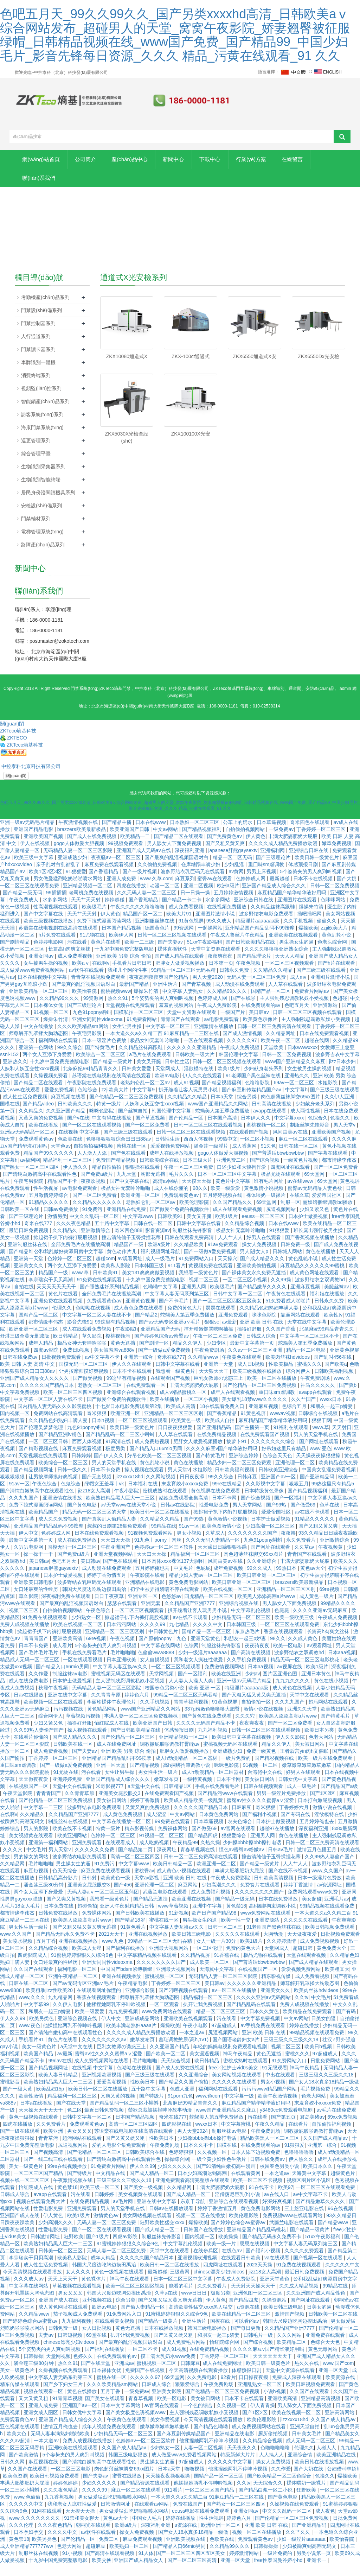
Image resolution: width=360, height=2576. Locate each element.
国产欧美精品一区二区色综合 (280, 2488)
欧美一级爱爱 (226, 1200)
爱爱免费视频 (59, 1102)
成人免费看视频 (187, 919)
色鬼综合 (71, 1496)
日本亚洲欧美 (122, 1672)
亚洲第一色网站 (36, 1059)
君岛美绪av (312, 2129)
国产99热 (277, 1517)
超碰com (105, 1271)
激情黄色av (107, 2228)
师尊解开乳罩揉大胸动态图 (39, 1045)
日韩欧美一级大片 (195, 1067)
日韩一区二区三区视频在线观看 (172, 947)
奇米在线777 (38, 1235)
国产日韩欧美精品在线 (251, 954)
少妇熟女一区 (86, 1629)
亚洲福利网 (273, 862)
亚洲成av (124, 2375)
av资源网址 (330, 1897)
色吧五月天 (297, 1017)
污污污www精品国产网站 (270, 2101)
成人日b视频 (251, 1376)
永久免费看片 (301, 1552)
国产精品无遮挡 (151, 1911)
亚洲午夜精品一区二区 (73, 1988)
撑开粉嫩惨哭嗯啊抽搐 (209, 1341)
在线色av (232, 2263)
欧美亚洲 (53, 2143)
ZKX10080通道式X (127, 369)
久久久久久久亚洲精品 (192, 1059)
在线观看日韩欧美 (241, 2270)
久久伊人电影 (68, 2016)
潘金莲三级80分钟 (44, 1897)
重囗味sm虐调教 (267, 877)
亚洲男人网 (194, 1299)
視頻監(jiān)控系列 (41, 400)
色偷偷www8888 (156, 1665)
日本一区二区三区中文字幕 (228, 1186)
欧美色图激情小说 (222, 1538)
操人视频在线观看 (144, 1482)
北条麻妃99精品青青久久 (91, 1081)
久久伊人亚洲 (339, 1109)
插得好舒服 (250, 1341)
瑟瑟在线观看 (221, 1320)
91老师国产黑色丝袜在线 (254, 1088)
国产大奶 (347, 891)
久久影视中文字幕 (266, 1496)
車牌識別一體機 (38, 374)
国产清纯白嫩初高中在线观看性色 (40, 1186)
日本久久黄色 (264, 2023)
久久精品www (203, 1369)
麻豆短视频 (37, 1883)
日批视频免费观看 (61, 1369)
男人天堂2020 (208, 989)
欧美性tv (333, 1327)
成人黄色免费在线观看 (139, 1320)
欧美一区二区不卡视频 (258, 2192)
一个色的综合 (198, 2417)
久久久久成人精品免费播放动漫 (284, 855)
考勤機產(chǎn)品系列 (45, 309)
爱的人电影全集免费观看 (119, 2157)
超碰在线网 (317, 1052)
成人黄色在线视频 (292, 1700)
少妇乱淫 (234, 877)
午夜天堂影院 (18, 1805)
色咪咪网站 (334, 912)
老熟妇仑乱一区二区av (145, 1095)
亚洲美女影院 (167, 2403)
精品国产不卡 (62, 1193)
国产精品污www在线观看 (226, 1805)
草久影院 (92, 1348)
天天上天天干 (63, 2291)
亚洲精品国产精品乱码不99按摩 (117, 1770)
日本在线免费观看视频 (325, 1045)
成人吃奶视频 (154, 1855)
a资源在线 (249, 2319)
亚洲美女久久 (29, 1278)
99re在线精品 (227, 1496)
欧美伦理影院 (194, 1214)
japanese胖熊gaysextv (232, 862)
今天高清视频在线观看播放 (33, 2284)
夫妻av (46, 2347)
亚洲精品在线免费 (127, 1221)
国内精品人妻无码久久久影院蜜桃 (55, 1418)
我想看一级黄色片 (199, 1285)
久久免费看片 (51, 2136)
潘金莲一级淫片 (212, 1158)
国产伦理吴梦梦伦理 (41, 1439)
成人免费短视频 (153, 1454)
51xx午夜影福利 (205, 954)
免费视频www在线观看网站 (293, 2228)
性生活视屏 (46, 1200)
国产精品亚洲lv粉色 (60, 1446)
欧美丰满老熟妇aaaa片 (132, 2038)
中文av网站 (166, 841)
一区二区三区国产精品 (39, 2185)
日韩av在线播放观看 (172, 2220)
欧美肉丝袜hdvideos (288, 1369)
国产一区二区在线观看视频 (92, 1137)
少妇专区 (216, 1355)
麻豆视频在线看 (69, 1109)
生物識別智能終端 (40, 491)
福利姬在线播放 (328, 1306)
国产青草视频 (196, 996)
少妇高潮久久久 (219, 1897)
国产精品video (38, 1116)
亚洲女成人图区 (41, 2425)
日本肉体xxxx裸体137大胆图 (173, 1573)
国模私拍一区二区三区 (139, 1024)
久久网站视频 (161, 1489)
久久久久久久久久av (105, 2052)
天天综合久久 (268, 2495)
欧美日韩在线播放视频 (320, 2474)
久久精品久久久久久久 (97, 1214)
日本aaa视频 (342, 1665)
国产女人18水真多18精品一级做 (324, 2094)
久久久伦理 (22, 2537)
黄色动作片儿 (122, 1264)
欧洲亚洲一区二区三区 (34, 1341)
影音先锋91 (79, 1334)
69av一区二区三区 (294, 1095)
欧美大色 (17, 2446)
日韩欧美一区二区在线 (333, 2326)
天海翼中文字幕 (217, 1981)
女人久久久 (79, 2284)
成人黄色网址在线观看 (315, 1285)
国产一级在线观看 (20, 2143)
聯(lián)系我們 (89, 187)
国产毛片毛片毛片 (39, 1665)
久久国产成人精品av (326, 2150)
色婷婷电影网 (48, 954)
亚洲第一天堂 (29, 1271)
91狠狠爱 (76, 884)
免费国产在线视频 (145, 2382)
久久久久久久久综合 (273, 1454)
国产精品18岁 (130, 1932)
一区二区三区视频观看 (290, 975)
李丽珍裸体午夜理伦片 (112, 1714)
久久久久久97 (242, 1052)
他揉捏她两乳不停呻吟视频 (116, 2016)
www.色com (208, 2108)
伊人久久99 (13, 2030)
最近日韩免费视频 (29, 1242)
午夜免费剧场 (209, 1362)
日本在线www (151, 834)
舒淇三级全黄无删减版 (25, 1348)
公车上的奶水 (238, 834)
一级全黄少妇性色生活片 (220, 2171)
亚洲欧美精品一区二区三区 (39, 1003)
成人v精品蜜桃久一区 (184, 1404)
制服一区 (290, 1214)
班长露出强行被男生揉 (319, 1242)
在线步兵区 (206, 2263)
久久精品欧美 (189, 1257)
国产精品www (333, 2235)
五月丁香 (46, 1953)
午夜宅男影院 (87, 1045)
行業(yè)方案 (304, 162)
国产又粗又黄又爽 (225, 855)
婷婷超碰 (115, 912)
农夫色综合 (240, 1833)
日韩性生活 (177, 1074)
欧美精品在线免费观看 (308, 2023)
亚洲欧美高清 (68, 1651)
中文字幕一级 (239, 2108)
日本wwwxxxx (302, 1059)
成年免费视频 (228, 1580)
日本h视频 (104, 1432)
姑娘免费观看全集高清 (184, 1510)
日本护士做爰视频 (308, 1228)
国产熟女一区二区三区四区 (30, 1179)
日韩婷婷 (81, 1468)
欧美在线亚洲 (226, 1686)
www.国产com (338, 2375)
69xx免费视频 (342, 2129)
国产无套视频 (97, 1489)
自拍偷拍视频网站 (245, 841)
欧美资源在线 (341, 2389)
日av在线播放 (29, 1707)
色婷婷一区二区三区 (70, 1271)
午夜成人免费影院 (217, 1017)
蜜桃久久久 (309, 1376)
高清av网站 (166, 1193)
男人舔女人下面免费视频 (174, 855)
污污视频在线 (68, 1721)
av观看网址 (129, 1271)
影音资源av (157, 1242)
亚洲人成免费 (122, 891)
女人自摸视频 (155, 1672)
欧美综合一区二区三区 (101, 1067)
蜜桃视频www (116, 1003)
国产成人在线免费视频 (92, 848)
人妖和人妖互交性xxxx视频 (30, 1081)
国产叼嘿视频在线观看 (184, 2002)
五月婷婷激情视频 (234, 905)
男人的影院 (37, 1841)
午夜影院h (126, 1341)
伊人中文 (28, 1545)
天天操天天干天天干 (41, 2122)
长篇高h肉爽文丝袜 (70, 961)
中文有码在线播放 (112, 1130)
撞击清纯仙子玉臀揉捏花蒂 (132, 1249)
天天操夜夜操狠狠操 (319, 1468)
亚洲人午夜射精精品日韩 (127, 1918)
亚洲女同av (41, 968)
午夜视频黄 (331, 1559)
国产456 (123, 1897)
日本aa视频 (261, 1679)
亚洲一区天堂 (111, 1777)
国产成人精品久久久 (263, 1271)
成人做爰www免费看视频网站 (33, 982)
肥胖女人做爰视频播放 (180, 975)
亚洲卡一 (317, 2572)
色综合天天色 (278, 1468)
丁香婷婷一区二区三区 (321, 841)
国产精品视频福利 (202, 841)
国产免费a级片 (97, 1186)
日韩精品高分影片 (58, 1890)
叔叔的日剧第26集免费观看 (117, 1538)
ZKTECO (13, 750)
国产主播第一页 (253, 1439)
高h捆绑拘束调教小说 (187, 1777)
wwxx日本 (331, 1411)
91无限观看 (274, 2080)
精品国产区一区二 (143, 926)
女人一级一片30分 (216, 1953)
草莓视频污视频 (84, 1728)
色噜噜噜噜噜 (299, 2164)
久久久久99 (153, 1636)
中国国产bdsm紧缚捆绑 (127, 1981)
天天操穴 (227, 1271)
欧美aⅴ (81, 975)
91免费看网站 (142, 1031)
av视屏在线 (290, 1679)
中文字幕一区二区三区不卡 (310, 1348)
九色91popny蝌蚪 (91, 1024)
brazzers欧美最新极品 (82, 841)
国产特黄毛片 (100, 1059)
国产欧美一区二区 (166, 2066)
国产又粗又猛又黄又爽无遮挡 (254, 1707)
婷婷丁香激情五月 (107, 1587)
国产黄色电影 (82, 1517)
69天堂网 (315, 1186)
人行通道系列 (36, 348)
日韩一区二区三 (226, 1939)
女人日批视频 (97, 2340)
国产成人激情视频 (243, 1045)
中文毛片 (183, 1580)
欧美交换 (101, 2572)
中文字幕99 (37, 2016)
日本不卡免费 (106, 1482)
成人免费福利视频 (211, 1904)
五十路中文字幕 (112, 1235)
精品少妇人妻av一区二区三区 (201, 1587)
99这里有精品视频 (115, 1334)
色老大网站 (322, 1749)
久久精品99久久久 (227, 1003)
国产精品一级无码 (23, 905)
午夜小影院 (127, 1503)
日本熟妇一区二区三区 (195, 834)
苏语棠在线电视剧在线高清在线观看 (59, 940)
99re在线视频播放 (67, 2178)
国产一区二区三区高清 (192, 2572)
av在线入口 (277, 2206)
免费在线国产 (188, 2516)
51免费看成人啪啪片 (288, 1313)
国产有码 (346, 2023)
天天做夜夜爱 (34, 1791)
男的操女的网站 (32, 1869)
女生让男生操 (127, 1038)
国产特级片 (152, 2108)
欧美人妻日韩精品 (58, 2087)
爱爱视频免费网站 (170, 1158)
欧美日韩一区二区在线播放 (160, 1524)
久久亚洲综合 (262, 1573)
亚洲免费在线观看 (326, 2347)
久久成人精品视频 (299, 2298)
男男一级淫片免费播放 (282, 1805)
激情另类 (57, 1228)
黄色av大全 (312, 1580)
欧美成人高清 (181, 1418)
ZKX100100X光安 (190, 446)
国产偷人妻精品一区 (143, 2319)
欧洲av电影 (167, 1088)
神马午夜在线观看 (130, 2291)
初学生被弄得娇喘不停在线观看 (165, 1601)
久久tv (301, 2009)
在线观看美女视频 (115, 2333)
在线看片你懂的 (32, 1749)
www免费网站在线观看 (266, 1925)
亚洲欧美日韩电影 (34, 1594)
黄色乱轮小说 (337, 947)
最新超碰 (280, 891)
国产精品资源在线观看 (145, 2495)
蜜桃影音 (10, 2094)
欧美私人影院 (116, 1278)
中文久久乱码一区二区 (95, 1228)
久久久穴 (245, 1728)
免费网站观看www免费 (313, 1904)
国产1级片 (98, 2249)
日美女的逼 (324, 2030)
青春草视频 (141, 2410)
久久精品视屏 (195, 1967)
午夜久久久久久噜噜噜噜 (138, 919)
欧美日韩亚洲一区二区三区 (267, 1587)
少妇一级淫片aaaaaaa (203, 1665)
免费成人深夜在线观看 (297, 2389)
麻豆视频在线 (43, 2474)
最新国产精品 (134, 996)
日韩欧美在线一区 (73, 1756)
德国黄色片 (158, 940)
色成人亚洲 (183, 2101)
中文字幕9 (144, 1102)
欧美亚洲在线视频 (192, 1911)
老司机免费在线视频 (92, 905)
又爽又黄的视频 (118, 2108)
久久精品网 (13, 1876)
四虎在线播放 (131, 898)
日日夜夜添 (193, 1489)
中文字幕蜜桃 (236, 2136)
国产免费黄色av (225, 848)
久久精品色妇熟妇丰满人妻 (269, 1320)
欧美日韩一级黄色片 (317, 870)
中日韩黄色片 (163, 1644)
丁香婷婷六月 (294, 1819)
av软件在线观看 (87, 982)
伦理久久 (62, 1320)
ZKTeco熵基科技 (18, 742)
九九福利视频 (213, 1742)
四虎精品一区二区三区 (209, 1608)
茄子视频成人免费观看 (78, 2326)
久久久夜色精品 (74, 1235)
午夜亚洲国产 (116, 1559)
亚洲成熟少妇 (73, 870)
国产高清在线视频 (251, 1665)
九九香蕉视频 (59, 2509)
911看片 (177, 1278)
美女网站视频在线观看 (237, 2087)
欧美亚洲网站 (72, 1848)
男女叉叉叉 (79, 2143)
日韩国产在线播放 (204, 2242)
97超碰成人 (224, 2038)
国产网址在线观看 (319, 1454)
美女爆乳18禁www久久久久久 (255, 1411)
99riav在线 (59, 2073)
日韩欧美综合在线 (160, 1172)
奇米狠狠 (97, 1425)
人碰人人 (327, 2460)
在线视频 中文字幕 (79, 1144)
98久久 (200, 1200)
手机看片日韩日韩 (132, 975)
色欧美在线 (71, 1151)
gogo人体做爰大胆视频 (79, 855)
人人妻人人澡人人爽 (191, 1693)
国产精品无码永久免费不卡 (66, 1946)
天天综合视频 (176, 2073)
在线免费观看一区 (146, 1397)
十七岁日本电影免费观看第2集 (129, 1418)
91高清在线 (118, 1454)
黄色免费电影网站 (189, 1594)
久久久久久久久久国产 (253, 1545)
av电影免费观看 (222, 1031)
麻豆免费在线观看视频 (109, 877)
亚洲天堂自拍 (305, 2439)
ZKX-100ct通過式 (191, 369)
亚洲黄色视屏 (141, 1313)
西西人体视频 (199, 1151)
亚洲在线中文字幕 (68, 1707)
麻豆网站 (188, 1897)
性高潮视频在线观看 (56, 919)
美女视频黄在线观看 (31, 1848)
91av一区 (19, 1496)
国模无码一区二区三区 (84, 1376)
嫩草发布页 (167, 1791)
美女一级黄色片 (40, 2059)
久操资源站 (275, 2312)
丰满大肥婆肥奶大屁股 (293, 848)
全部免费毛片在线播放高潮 (81, 1257)
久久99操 (281, 1292)
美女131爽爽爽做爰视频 (149, 1285)
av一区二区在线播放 (235, 2002)
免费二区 (109, 2551)
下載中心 (253, 162)
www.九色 (113, 1953)
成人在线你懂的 (172, 1200)
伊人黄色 (255, 848)
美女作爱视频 (165, 2432)
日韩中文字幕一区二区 (238, 1306)
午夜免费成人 (24, 912)
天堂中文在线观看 (310, 1707)
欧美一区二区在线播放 (272, 1390)
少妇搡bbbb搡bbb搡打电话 (253, 1855)
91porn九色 (180, 2108)
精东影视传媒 (139, 1841)
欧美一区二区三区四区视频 (73, 1404)
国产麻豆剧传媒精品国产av (252, 1102)
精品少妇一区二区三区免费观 (239, 1475)
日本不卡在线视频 (313, 891)
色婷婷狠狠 (182, 2164)
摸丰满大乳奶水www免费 (169, 2368)
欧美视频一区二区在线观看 (54, 1714)
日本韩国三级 (149, 1278)
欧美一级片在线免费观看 (326, 1770)
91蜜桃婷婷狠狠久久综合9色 (83, 1967)
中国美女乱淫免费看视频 (329, 1482)
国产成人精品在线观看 (180, 968)
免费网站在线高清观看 (58, 1425)
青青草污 (48, 2150)
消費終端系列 (36, 387)
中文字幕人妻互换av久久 (121, 1679)
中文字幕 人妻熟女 (183, 1003)
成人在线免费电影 (29, 1693)
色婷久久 (83, 2368)
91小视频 (72, 2565)
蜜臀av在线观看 (215, 891)
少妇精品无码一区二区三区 (242, 1629)
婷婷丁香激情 (145, 1812)
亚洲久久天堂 (302, 1721)
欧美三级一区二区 (100, 2199)
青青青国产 (37, 1651)
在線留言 (37, 187)
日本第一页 (221, 975)
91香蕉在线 (227, 1967)
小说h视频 (275, 2403)
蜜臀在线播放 (127, 2488)
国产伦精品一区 (187, 1130)
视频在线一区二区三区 (25, 2192)
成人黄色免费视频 (123, 1826)
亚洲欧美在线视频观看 (294, 947)
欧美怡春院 (85, 1003)
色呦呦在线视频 (93, 1320)
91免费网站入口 (197, 1271)
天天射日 (342, 1439)
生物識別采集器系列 (43, 478)
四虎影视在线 (177, 2136)
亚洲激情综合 (96, 1242)
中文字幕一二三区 (44, 1819)
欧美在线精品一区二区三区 (242, 2326)
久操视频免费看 (51, 1088)
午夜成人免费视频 (240, 1059)
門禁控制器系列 (38, 335)
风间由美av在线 (291, 1144)
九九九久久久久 (293, 1693)
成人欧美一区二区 (210, 1974)
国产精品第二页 (136, 1862)
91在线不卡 (262, 2199)
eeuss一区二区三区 (263, 1228)
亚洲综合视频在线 (239, 1615)
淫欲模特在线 (199, 1081)
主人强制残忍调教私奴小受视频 (295, 1010)
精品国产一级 (129, 1257)
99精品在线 (163, 1538)
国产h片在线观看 (337, 975)
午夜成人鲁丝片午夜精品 (238, 947)
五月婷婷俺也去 (153, 1580)
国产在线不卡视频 (288, 1883)
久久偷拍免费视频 (157, 877)
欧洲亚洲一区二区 (141, 1207)
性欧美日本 (143, 2094)
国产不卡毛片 (174, 1313)
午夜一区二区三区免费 (189, 1179)
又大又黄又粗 (34, 2410)
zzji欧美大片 (335, 940)
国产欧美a (335, 1376)
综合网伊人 (299, 1383)
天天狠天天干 (214, 1383)
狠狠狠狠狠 (13, 1489)
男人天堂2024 (193, 2143)
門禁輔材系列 (36, 530)
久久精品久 (31, 1123)
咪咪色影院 (102, 1123)
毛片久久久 (182, 1186)
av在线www (301, 1193)
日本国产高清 (222, 1130)
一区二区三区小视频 (245, 1292)
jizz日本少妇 (343, 1074)
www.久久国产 (327, 1883)
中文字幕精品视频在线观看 (147, 1967)
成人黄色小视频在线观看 (184, 1883)
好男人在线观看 (264, 1249)
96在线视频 (341, 2220)
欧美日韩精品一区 (173, 1876)
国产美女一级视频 (143, 2199)
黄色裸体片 (94, 2291)
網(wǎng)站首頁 (46, 162)
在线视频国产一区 (29, 1798)
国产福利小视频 (260, 1826)
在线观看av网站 (152, 2516)
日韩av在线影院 (178, 1517)
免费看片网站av (312, 1003)
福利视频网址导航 (161, 1264)
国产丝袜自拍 (133, 1123)
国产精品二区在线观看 (179, 848)
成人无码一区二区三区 (311, 2453)
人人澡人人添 (92, 1165)
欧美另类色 (42, 2030)
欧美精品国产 (43, 1524)
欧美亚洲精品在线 (336, 2467)
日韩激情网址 (45, 2249)
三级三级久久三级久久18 (292, 2052)
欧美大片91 (179, 926)
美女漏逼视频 (204, 2066)
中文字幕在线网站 (161, 1658)
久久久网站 (290, 2347)
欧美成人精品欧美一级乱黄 (194, 1812)
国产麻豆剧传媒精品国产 (184, 2446)
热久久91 (118, 1010)
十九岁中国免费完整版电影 (125, 961)
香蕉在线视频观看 (284, 1644)
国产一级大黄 (18, 2101)
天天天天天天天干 (57, 1299)
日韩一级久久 (72, 1482)
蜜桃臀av (144, 1883)
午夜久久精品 (270, 2136)
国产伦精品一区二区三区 (128, 1749)
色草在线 (330, 1517)
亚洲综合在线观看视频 (132, 1404)
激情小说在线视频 (264, 1721)
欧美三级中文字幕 (34, 870)
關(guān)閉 (16, 787)
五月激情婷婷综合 (49, 1207)
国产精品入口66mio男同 (156, 1461)
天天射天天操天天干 (254, 2298)
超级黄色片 (343, 2185)
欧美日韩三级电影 (192, 1946)
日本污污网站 (122, 1636)
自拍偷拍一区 (256, 1714)
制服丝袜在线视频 (68, 1833)
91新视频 (179, 1925)
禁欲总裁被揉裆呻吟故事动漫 (160, 2122)
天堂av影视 (147, 1890)
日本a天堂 (222, 1109)
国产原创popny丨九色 (163, 1651)
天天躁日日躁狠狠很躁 (223, 1559)
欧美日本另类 (319, 1742)
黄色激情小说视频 (264, 1200)
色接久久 (340, 1130)
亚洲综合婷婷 (244, 1468)
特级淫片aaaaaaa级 (258, 933)
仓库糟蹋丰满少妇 (201, 877)
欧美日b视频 (318, 2059)
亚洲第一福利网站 (48, 1855)
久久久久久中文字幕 (230, 2474)
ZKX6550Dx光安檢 (318, 369)
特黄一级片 (109, 1116)
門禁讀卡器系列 (38, 361)
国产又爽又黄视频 (66, 1911)
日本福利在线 (143, 1496)
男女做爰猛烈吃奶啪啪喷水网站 (68, 891)
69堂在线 (97, 2347)
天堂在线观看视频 (307, 1967)
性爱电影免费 (214, 1517)
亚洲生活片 (166, 996)
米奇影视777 (110, 1798)
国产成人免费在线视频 (180, 2080)
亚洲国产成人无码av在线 (144, 862)
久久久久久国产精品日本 (47, 1397)
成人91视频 (186, 1095)
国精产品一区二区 (271, 1003)
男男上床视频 (261, 884)
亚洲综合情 (301, 2467)
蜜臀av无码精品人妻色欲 (315, 1200)
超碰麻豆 (96, 2558)
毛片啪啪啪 (122, 1665)
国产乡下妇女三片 (63, 2396)
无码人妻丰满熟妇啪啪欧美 (61, 2446)
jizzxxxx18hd (129, 1489)
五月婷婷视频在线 (223, 1207)
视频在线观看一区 (44, 2403)
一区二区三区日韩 (48, 1454)
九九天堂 (127, 1186)
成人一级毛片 (160, 1271)
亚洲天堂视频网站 (114, 1566)
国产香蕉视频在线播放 (310, 1249)
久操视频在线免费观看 (63, 2382)
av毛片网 (123, 2213)
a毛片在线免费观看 (151, 1067)
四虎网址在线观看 (290, 1179)
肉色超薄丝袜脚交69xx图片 (291, 1109)
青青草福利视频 (192, 1714)
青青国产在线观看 (181, 1031)
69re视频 (330, 1601)
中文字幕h (296, 1102)
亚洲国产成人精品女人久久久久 (35, 1390)
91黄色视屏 (191, 933)
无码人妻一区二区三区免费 (257, 989)
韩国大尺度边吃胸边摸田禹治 (95, 1601)
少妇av (252, 1686)
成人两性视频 (305, 1123)
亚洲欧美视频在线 (186, 2551)
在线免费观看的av (261, 1017)
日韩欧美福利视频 (334, 1383)
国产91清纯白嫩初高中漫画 (226, 2178)
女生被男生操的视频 (46, 975)
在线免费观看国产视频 (265, 1446)
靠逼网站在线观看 (301, 1327)
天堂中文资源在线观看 (216, 961)
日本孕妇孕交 (29, 2544)
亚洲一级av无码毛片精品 (28, 834)
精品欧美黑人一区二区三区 (270, 2150)
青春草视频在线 (198, 1862)
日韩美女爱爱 (137, 1081)
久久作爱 (39, 1686)
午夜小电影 (196, 2038)
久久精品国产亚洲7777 (190, 1615)
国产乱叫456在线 (333, 1369)
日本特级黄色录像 (264, 1503)
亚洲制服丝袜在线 (155, 933)
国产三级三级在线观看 (321, 982)
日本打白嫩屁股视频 (320, 1812)
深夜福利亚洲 (190, 862)
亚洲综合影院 (140, 2002)
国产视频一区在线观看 (318, 2270)
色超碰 (340, 1010)
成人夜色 (325, 2523)
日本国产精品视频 (122, 940)
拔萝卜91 (237, 1454)
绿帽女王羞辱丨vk (104, 1496)
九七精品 (179, 1636)
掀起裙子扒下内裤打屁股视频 (66, 1249)
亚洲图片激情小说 (215, 926)
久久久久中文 (208, 1636)
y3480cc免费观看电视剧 (287, 2122)
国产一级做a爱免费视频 (210, 1264)
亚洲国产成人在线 (20, 2228)
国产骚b (348, 1397)
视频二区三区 (204, 1292)
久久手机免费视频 (247, 1672)
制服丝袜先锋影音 (310, 1137)
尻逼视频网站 (281, 1221)
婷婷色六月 (137, 1707)
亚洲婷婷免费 (67, 1791)
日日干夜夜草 (109, 1608)
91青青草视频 (67, 2410)
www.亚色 (320, 1461)
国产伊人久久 (109, 1468)
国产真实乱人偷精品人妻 (109, 1531)
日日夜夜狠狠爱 (176, 1439)
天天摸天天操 (197, 1193)
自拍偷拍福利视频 (93, 1158)
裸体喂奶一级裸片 (266, 1207)
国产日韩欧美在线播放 (140, 1925)
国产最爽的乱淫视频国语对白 (177, 870)
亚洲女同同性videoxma (98, 1031)
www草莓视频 (173, 1918)
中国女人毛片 (147, 2530)
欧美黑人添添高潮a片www (266, 1608)
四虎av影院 (46, 1362)
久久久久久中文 (342, 2277)
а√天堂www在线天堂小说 (129, 1517)
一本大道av (47, 2453)
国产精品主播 (117, 834)
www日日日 (194, 2305)
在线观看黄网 (246, 2185)
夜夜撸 (288, 1545)
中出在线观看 (280, 2087)
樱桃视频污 (118, 1348)
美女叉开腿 (149, 1074)
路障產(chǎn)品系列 (43, 556)
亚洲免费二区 (231, 1172)
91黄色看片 (133, 1939)
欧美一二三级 (139, 954)
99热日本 (286, 1580)
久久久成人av (29, 2291)
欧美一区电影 (288, 1658)
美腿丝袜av (337, 1299)
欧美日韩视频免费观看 (330, 1939)
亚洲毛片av (336, 1911)
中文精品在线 (111, 2185)
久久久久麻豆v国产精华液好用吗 (222, 1461)
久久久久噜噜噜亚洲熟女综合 (277, 961)
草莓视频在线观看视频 (77, 2298)
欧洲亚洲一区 (125, 1425)
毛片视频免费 (316, 2101)
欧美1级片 (230, 1081)
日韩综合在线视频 (318, 1425)
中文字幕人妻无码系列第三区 (177, 1306)
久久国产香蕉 (281, 1341)
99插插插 (56, 905)
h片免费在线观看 (57, 947)
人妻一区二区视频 (204, 2460)
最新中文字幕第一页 (253, 1355)
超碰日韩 (303, 1960)
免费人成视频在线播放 (25, 1636)
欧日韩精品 (66, 1348)
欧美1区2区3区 (46, 884)
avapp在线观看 (270, 1123)
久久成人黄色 (303, 1651)
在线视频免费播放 (227, 919)
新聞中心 (208, 162)
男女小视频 (190, 1545)
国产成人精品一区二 (152, 2185)
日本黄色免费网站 (219, 1826)
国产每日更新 (246, 2340)
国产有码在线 (296, 1826)
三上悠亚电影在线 (304, 2220)
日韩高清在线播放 (272, 1116)
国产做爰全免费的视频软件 (180, 1221)
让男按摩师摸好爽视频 (84, 1383)
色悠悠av (171, 1608)
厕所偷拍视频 (273, 2446)
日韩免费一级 (296, 1257)
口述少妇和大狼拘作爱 (242, 1179)
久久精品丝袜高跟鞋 (273, 919)
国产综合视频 (265, 1172)
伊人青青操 (262, 2417)
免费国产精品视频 (116, 1172)
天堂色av (61, 1158)
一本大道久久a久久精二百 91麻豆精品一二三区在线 (162, 1045)
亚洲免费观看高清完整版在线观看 (193, 2192)
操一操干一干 (39, 1566)
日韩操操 (33, 2368)
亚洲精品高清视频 (321, 2410)
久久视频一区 (212, 2164)
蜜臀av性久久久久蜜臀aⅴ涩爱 (261, 1812)
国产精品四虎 (203, 1848)
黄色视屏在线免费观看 (216, 1503)
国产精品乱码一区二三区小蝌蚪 (120, 1446)
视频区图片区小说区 (309, 2192)
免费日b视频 (77, 1362)
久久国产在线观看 (34, 1981)
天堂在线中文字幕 (307, 1334)
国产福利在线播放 (125, 1960)
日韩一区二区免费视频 (334, 898)
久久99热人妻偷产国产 (39, 1742)
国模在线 (10, 1116)
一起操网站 (210, 940)
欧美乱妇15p (50, 2101)
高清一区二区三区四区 (135, 1869)
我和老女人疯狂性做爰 (199, 1672)
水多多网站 (56, 912)
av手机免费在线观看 (263, 2038)
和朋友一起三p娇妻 (332, 1418)
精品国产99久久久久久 (49, 1165)
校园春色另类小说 (165, 1700)
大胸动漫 (273, 1946)
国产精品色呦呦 (211, 2439)
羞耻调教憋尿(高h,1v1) (184, 2052)
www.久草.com (156, 891)
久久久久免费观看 (304, 2263)
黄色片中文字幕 (233, 1193)
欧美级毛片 (95, 919)
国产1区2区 (323, 1805)
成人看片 (62, 1658)
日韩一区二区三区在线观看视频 (209, 1137)
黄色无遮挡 (123, 1355)
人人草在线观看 (286, 996)
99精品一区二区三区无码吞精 (184, 982)
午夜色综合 (45, 1496)
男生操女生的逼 (297, 954)
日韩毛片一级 (258, 2347)
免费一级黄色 (261, 1763)
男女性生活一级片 (158, 1784)
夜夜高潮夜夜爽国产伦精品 (159, 989)
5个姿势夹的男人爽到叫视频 (311, 884)
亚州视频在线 (97, 2312)
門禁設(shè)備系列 (41, 322)
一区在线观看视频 (204, 1052)
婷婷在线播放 (304, 2038)
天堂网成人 (168, 1081)
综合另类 (247, 1109)
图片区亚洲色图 (280, 1686)
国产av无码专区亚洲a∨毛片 (170, 1334)
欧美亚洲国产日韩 (130, 841)
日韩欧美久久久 (76, 1116)
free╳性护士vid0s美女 (233, 2080)
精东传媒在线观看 (20, 2396)
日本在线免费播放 (278, 1911)
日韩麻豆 (247, 1489)
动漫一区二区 (165, 898)
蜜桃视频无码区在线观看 (119, 1686)
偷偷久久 (327, 933)
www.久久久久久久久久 (35, 2530)
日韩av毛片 (281, 1862)
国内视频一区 (15, 1425)
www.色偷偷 (27, 2509)
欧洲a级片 (228, 898)
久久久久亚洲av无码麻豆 (321, 1622)
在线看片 (298, 2136)
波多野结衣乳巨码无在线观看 (193, 884)
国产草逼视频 (150, 1130)
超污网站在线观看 (328, 1714)
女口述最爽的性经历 (36, 1601)
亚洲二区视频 (199, 898)
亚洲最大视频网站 (169, 1960)
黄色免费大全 (332, 1960)
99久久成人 (219, 933)
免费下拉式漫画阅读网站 (105, 933)
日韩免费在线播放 (58, 1925)
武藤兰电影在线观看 (165, 1904)
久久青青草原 (106, 1707)
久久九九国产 (24, 1510)
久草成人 (215, 1545)
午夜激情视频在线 (78, 834)
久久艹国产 (304, 1411)
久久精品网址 (281, 1045)
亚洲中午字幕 (207, 1918)
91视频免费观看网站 (151, 1545)
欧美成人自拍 (220, 1432)
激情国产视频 (290, 2326)
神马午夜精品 (238, 2066)
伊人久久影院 (290, 1749)
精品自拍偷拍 (107, 1179)
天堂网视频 (162, 1686)
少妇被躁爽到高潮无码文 (310, 2558)
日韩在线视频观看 (264, 1798)
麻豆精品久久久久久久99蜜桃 (313, 1278)
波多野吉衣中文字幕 (337, 1067)
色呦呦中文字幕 (161, 1299)
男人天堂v (345, 1137)
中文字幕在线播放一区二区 (122, 1833)
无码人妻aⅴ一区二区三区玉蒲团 (103, 1904)
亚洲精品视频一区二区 (88, 898)
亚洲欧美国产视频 (44, 848)
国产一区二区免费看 (148, 1137)
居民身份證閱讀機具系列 (48, 504)
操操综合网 (177, 2171)
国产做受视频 (88, 1390)
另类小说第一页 (314, 2565)
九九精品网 (61, 2009)
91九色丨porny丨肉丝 (158, 1552)
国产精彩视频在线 (39, 1461)
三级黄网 (180, 2284)
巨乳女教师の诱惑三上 (219, 1390)
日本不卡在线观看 (132, 1383)
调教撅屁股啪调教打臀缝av (170, 1756)
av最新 (229, 1334)
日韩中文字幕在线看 (199, 1235)
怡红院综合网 (225, 2354)
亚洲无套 (151, 1615)
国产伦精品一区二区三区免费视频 (127, 1109)
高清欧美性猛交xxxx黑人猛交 (201, 2319)
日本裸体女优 (48, 1017)
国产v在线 (78, 1130)
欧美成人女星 (87, 1960)
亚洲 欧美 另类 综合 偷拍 (124, 968)
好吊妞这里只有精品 (284, 1461)
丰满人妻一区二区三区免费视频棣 (141, 1728)
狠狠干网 (321, 1432)
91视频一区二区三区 (162, 1848)
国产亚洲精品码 (214, 1439)
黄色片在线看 (106, 954)
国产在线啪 (244, 1010)
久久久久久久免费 (95, 1862)
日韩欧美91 (171, 1228)
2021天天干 (112, 1946)
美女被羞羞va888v (115, 1362)
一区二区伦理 (207, 1960)
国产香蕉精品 (104, 884)
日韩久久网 (13, 2474)
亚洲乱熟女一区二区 (260, 2396)
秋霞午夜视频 (53, 1700)
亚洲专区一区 (143, 1608)
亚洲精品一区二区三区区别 (174, 1425)
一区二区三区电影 (71, 2481)
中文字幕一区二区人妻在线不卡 (97, 1327)
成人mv (299, 989)
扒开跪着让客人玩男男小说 (189, 1102)
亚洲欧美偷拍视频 (257, 1278)
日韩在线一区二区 (299, 1158)
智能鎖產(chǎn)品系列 (45, 413)
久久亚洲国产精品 (66, 1123)
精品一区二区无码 (233, 870)
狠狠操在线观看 (143, 1179)
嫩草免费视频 (337, 855)
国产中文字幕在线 (44, 926)
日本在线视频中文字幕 (43, 989)
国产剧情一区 (154, 1355)
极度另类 (116, 1461)
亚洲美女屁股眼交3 (120, 1805)
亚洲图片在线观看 (297, 912)
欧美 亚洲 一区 (205, 1700)
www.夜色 (29, 2038)
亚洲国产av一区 (279, 1489)
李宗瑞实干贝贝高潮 (51, 1292)
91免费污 (93, 1221)
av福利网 (30, 1172)
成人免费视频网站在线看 (102, 2073)
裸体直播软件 (173, 961)
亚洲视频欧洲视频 (102, 2087)
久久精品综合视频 (245, 1235)
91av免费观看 (223, 1257)
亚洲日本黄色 (316, 1686)
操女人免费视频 (260, 1257)
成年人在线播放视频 (172, 1165)
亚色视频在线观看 (20, 2439)
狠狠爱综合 (234, 1848)
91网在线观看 (47, 2523)
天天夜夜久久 (242, 2460)
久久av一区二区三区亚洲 (256, 1362)
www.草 (81, 1285)
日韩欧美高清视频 (274, 1890)
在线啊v (100, 975)
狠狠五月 (299, 1496)
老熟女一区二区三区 (100, 1397)
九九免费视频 (123, 2023)
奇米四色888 (128, 1242)
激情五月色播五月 (317, 1862)
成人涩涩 (156, 1826)
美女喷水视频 (18, 1953)
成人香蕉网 (245, 1158)
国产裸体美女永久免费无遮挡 (254, 1285)
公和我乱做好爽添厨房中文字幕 (69, 1264)
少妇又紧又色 (315, 1221)
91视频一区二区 (51, 1024)
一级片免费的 (236, 1770)
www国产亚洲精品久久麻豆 (295, 1074)
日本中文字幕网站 (121, 2417)
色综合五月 (295, 1418)
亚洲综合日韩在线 (309, 862)
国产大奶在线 (309, 2481)
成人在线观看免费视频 (238, 1221)
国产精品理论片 (254, 968)
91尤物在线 (93, 947)
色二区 (74, 2122)
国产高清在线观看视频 (110, 2565)
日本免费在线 (59, 1918)
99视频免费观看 (126, 855)
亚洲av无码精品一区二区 (28, 1144)
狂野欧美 (74, 2249)
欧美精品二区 (292, 2354)
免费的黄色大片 (185, 1320)
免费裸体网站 (173, 1841)
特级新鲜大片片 (238, 2467)
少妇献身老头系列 (264, 1081)
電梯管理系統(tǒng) (42, 543)
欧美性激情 (32, 2108)
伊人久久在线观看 (202, 1088)
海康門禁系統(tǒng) (42, 439)
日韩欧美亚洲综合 (278, 1482)
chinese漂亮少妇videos (220, 2284)
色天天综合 (65, 1883)
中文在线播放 (39, 1038)
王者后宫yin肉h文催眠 (305, 1763)
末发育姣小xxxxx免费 (185, 1496)
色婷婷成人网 (251, 891)
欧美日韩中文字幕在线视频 (242, 1749)
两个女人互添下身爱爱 (47, 1067)
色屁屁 (203, 1580)
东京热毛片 (248, 1644)
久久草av (305, 1559)
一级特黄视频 (197, 1791)
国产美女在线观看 (105, 2410)
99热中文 (227, 1151)
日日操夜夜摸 (254, 2389)
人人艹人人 (231, 1249)
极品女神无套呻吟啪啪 (155, 1052)
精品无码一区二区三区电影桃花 (305, 1672)
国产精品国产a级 (339, 1798)
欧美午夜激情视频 (278, 2108)
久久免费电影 (202, 2389)
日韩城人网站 (287, 1264)
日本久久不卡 (199, 2157)
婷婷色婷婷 (66, 2495)
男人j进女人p (255, 1264)
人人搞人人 (272, 2467)
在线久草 (299, 1207)
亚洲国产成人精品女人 (139, 2572)
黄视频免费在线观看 (211, 1278)
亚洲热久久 (15, 1074)
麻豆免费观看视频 (82, 1461)
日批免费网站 (325, 2073)
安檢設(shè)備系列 (41, 517)
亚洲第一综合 (138, 1369)
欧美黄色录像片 (261, 1031)
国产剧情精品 (15, 954)
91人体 (146, 2565)
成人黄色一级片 (317, 1608)
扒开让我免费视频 (203, 2016)
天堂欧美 (274, 1059)
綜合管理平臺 (36, 465)
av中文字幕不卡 (103, 1369)
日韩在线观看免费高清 (190, 1249)
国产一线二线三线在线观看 (54, 2171)
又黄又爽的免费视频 (41, 1130)
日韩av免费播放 (61, 1221)
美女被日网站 (310, 1756)
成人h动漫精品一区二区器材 (187, 1770)
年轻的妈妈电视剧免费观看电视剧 (230, 2059)
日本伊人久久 (256, 1130)
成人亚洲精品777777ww (27, 2558)
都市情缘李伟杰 (340, 1172)
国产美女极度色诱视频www (136, 2425)
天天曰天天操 (116, 1552)
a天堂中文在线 (144, 1798)
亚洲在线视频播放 (148, 1946)
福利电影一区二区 (77, 1981)
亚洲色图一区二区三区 (258, 2305)
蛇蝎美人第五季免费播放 (223, 1123)
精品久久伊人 (188, 1355)
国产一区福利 (289, 1510)
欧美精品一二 (135, 848)
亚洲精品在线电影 (145, 1594)
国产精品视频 (145, 1777)
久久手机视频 (298, 933)
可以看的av (247, 2333)
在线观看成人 (120, 1855)
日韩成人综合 (261, 1348)
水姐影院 (328, 1095)
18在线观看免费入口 (223, 1418)
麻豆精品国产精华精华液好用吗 (292, 905)
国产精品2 (146, 1327)
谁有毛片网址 (269, 1193)
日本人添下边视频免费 (256, 2164)
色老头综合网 (332, 954)
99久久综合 (70, 1059)
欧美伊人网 (122, 947)
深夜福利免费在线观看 (66, 1608)
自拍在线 (24, 1299)
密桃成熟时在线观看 (165, 1503)
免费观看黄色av (37, 1151)
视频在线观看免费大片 (41, 2213)
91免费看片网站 (109, 2178)
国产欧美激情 (24, 2467)
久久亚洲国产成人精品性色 (316, 2305)
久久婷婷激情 (281, 1953)
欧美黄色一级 (186, 1432)
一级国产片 (233, 1024)
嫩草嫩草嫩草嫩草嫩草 (307, 1777)
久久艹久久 (298, 2544)
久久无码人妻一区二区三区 (147, 905)
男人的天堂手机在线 (316, 1446)
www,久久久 (32, 2009)
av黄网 (236, 884)
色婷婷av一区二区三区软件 (164, 1559)
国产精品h (20, 1264)
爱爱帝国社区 (327, 1207)
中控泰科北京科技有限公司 (30, 778)
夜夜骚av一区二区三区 (116, 870)
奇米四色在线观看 (310, 834)
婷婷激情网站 (244, 2565)
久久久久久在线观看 (306, 1932)
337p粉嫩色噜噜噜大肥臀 (213, 1721)
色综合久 (318, 1130)
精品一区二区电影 (306, 1362)
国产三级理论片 (274, 870)
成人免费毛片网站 (186, 2354)
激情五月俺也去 (61, 2439)
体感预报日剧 (303, 877)
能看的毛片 (182, 2298)
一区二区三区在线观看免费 (30, 898)
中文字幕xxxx (289, 1130)
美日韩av (259, 1024)
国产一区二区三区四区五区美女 (228, 1313)
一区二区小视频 (258, 1151)
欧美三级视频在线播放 (49, 933)
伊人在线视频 (35, 855)
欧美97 (286, 2199)
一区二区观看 (164, 2016)
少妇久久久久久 (175, 2178)
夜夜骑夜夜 (258, 1658)
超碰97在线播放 (277, 1841)
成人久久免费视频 (58, 1531)
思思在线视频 (255, 2256)
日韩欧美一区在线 (20, 1221)
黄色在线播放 (321, 1264)
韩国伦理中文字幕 (239, 1067)
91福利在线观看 (292, 1439)
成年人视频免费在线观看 (109, 2439)
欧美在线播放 (43, 1137)
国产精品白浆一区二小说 (266, 2502)
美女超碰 (312, 1911)
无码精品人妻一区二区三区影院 (78, 862)
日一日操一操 (195, 905)
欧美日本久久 (318, 2178)
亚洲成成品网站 (143, 2030)
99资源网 (184, 940)
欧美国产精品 (39, 2066)
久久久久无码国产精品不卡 (206, 1735)
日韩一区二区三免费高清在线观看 (275, 1038)
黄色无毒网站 (323, 2361)
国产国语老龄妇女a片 (236, 2052)
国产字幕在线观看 (328, 1165)
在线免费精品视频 (217, 1446)
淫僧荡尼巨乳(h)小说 (238, 2206)
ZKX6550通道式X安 (254, 369)
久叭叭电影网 (29, 1559)
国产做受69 (303, 1517)
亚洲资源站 (326, 1017)
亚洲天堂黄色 (206, 1651)
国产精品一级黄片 (113, 1074)
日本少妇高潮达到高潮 (203, 2185)
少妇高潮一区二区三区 (270, 1538)
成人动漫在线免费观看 (240, 996)
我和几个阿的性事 (128, 982)
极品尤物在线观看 (281, 1186)
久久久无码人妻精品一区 (213, 1552)
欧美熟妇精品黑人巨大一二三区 (121, 1510)
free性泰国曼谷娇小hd (279, 2572)
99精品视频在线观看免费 (328, 1918)
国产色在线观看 (129, 1165)
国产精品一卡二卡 (182, 912)
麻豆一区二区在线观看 (303, 1151)
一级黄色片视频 (301, 1172)
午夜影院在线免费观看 (92, 1095)
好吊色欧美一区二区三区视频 (160, 1468)
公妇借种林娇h (343, 2481)
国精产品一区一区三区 (207, 1644)
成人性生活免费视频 (26, 1109)
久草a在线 (167, 2305)
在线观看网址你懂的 (99, 2002)
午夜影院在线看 (148, 1587)
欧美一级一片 (221, 2256)
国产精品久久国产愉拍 (184, 2094)
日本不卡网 (225, 1510)
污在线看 (77, 954)
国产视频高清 (48, 2164)
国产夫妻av (171, 954)
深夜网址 (167, 1862)
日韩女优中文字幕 (298, 1791)
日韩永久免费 (234, 982)
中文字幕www (139, 1228)
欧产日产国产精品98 (215, 1925)
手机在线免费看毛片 (85, 1665)
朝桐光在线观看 (94, 2537)
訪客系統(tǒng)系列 (42, 426)
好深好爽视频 (277, 2213)
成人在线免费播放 (77, 1552)
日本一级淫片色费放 (105, 1052)
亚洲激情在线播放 (214, 1038)
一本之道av (192, 2045)
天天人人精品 (290, 968)
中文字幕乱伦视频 (251, 1622)
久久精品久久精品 (273, 982)
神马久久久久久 (318, 1397)
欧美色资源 (15, 2488)
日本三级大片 (198, 1172)
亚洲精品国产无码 (161, 1341)
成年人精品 (41, 1355)
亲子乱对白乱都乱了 (59, 877)
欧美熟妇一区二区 (129, 2558)
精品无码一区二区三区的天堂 (95, 1524)
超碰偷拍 (87, 1918)
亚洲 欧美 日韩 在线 (262, 1334)
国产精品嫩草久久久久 (262, 1299)
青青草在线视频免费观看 (99, 989)
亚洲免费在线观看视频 (58, 1313)
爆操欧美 (308, 940)
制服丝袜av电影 (70, 1686)
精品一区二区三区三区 (221, 2023)
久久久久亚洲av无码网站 (264, 2009)
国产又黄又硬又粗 (125, 2150)
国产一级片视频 (140, 884)
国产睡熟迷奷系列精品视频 (110, 1299)
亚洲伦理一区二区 (295, 1475)
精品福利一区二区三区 (68, 1172)
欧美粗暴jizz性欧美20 (50, 2002)
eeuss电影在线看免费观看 (201, 2523)
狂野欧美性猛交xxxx (163, 2235)
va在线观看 (277, 2270)
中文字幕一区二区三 (168, 1038)
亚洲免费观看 (233, 1327)
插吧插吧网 (310, 926)
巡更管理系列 (36, 452)
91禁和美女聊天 (82, 2530)
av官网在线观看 (239, 1841)
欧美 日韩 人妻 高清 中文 (28, 1376)
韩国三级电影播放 (207, 2340)
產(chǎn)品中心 (154, 162)
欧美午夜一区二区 (281, 1052)
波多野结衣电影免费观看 (267, 926)
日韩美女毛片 (307, 2446)
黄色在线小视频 (332, 1693)
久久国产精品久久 (233, 1214)
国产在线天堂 (71, 2115)
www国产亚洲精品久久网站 (218, 1116)
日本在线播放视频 (164, 2340)
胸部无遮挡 (154, 1186)
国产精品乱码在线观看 (251, 2016)
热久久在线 (307, 2375)
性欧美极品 (282, 1376)
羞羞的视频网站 (177, 1017)
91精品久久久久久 (49, 1214)
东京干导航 (193, 2213)
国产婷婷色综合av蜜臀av (162, 1348)
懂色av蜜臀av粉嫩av (242, 1862)
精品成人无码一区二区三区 (30, 1672)
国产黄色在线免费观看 (207, 1728)
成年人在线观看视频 (233, 1404)
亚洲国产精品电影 (34, 841)
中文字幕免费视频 (20, 1404)
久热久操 (210, 1855)
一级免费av (281, 841)
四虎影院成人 (33, 1967)
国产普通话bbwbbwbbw (278, 1165)
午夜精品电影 (133, 1995)
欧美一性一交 (236, 1932)
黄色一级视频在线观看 (34, 2129)
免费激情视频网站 (225, 1679)
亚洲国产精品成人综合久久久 (274, 898)
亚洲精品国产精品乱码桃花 (257, 2242)
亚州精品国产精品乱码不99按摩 (260, 940)
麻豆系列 (185, 891)
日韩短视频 (71, 2347)
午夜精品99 (185, 1855)
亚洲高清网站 (340, 2425)
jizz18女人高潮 (94, 1503)
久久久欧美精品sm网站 (83, 1038)
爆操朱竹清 (312, 919)
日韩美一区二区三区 (61, 2263)
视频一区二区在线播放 (201, 2228)
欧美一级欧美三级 (295, 1629)
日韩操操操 (266, 2558)
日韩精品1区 (178, 1798)
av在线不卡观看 (313, 1524)
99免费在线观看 (173, 1833)
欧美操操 (228, 2249)
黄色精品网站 (102, 1721)
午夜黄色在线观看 (286, 1306)
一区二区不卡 (143, 2361)
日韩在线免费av (21, 1369)
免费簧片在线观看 (260, 1897)
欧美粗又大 (337, 1981)
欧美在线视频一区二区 (228, 1601)
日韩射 (90, 1890)
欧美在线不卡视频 (72, 1841)
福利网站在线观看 (58, 1052)
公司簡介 (101, 162)
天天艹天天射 (86, 912)
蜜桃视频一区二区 (266, 1137)
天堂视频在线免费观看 (130, 1017)
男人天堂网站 (247, 1517)
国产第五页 (284, 2129)
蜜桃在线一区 (132, 1158)
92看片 (228, 2389)
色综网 (191, 1658)
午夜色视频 (249, 975)
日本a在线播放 (37, 2115)
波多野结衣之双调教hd (320, 1292)
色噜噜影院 (258, 1095)
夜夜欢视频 (94, 1193)
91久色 (268, 1158)
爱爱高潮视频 (112, 2094)
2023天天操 (260, 2277)
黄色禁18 (236, 1918)
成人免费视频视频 (320, 1953)
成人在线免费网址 (117, 1756)
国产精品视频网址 (34, 1482)
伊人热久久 (76, 1179)
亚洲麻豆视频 (305, 1299)
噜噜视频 (195, 2481)
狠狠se (211, 1334)
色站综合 (88, 1102)
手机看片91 (32, 2052)
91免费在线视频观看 (100, 1292)
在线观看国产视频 (249, 1144)
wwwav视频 (283, 1425)
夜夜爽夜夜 (221, 968)
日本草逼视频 (272, 834)
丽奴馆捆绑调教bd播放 (328, 1214)
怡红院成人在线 (112, 1735)
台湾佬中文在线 (265, 1784)
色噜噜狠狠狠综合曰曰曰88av (119, 1151)
